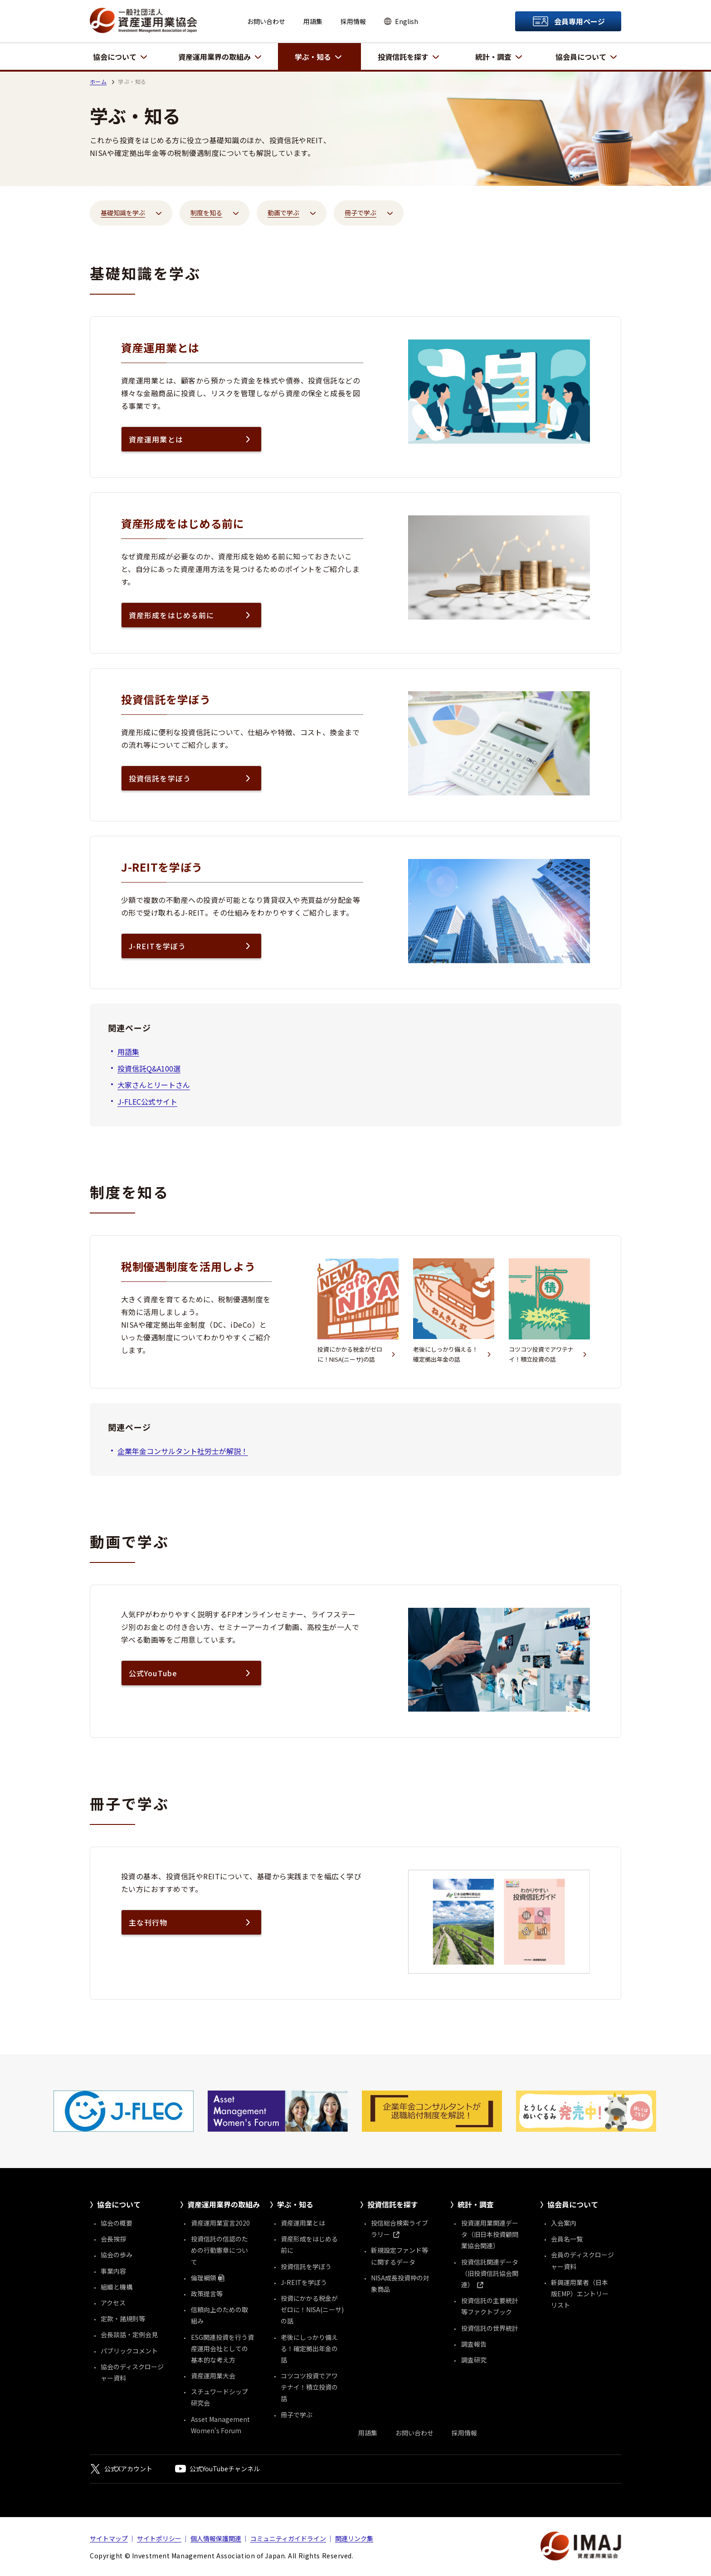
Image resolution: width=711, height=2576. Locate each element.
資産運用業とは (156, 439)
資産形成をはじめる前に (171, 615)
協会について (114, 56)
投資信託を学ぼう (160, 778)
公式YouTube (153, 1673)
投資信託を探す (403, 56)
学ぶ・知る (313, 56)
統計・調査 (493, 56)
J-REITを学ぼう (157, 946)
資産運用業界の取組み (214, 56)
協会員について (580, 56)
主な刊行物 (148, 1922)
